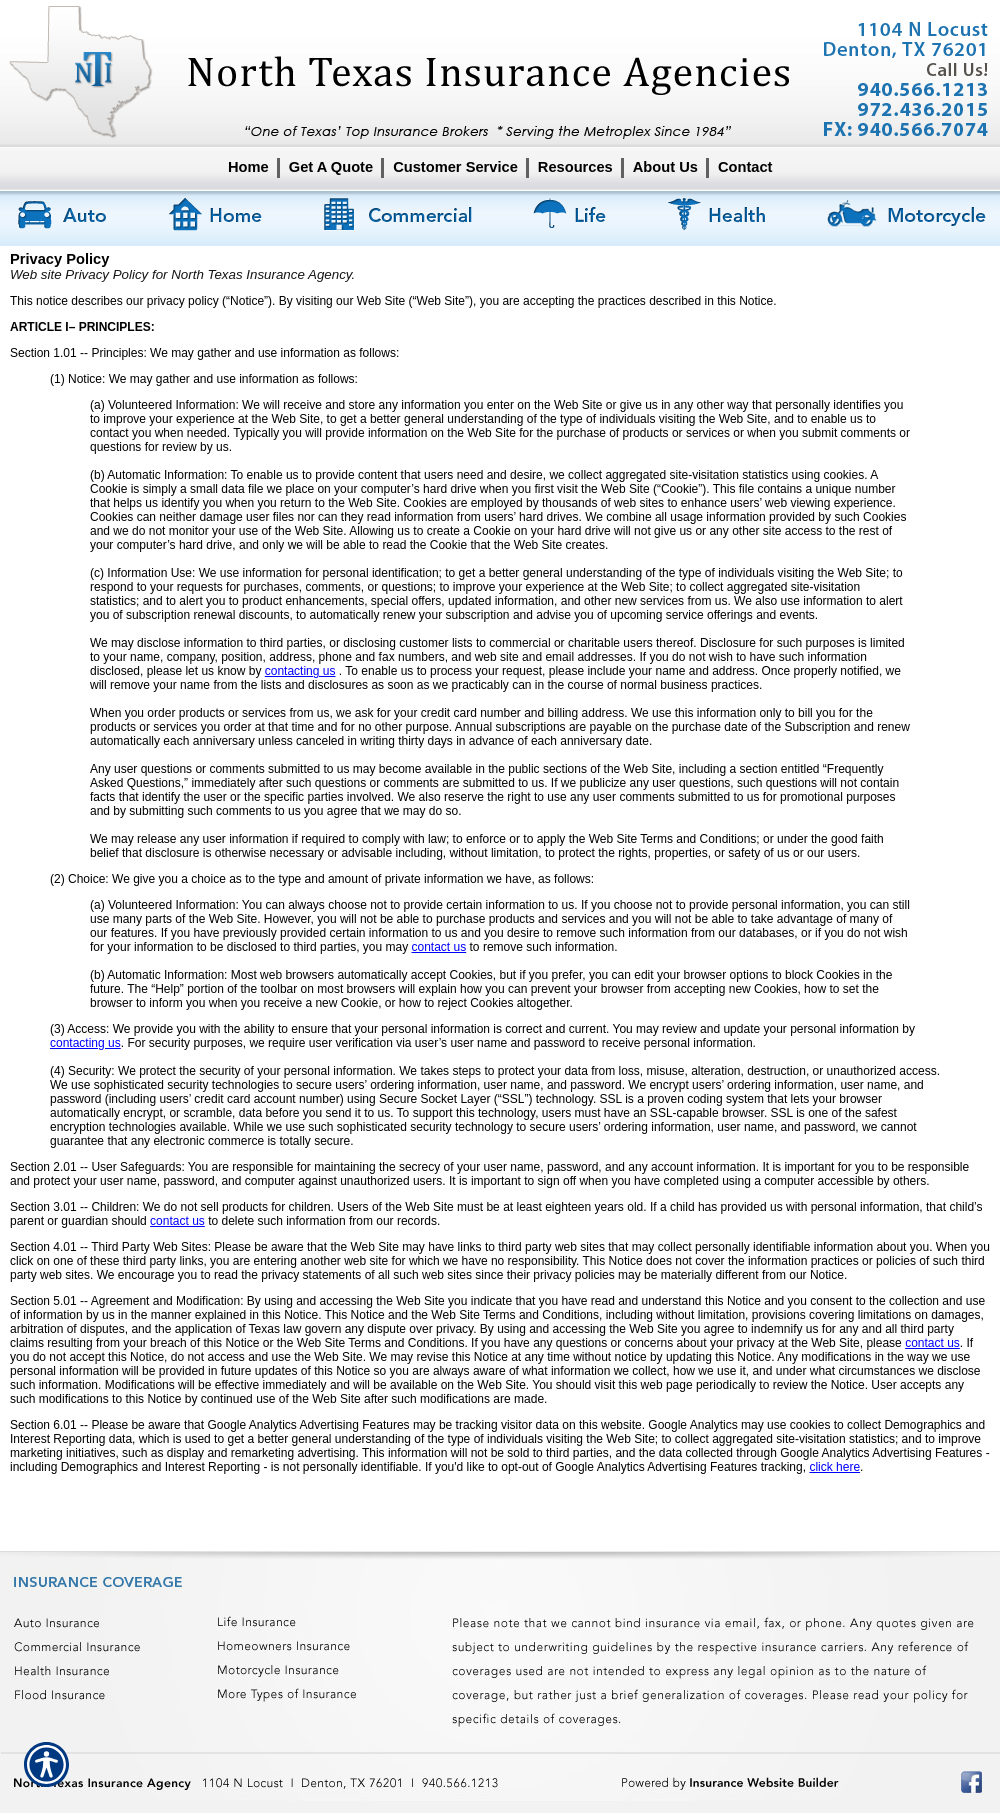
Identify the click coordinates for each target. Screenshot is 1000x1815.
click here (834, 1467)
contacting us (300, 671)
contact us (439, 947)
